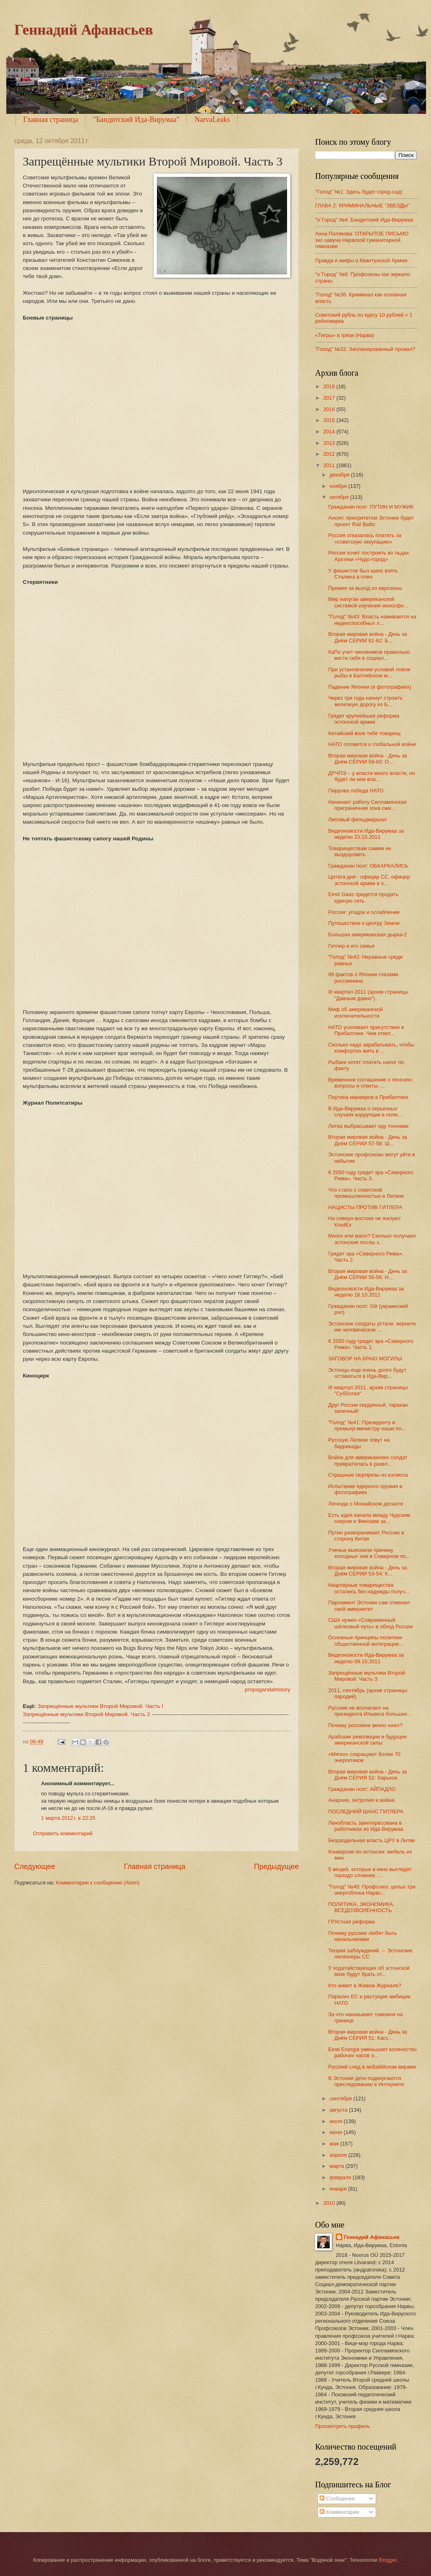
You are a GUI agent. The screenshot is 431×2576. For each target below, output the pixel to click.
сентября (341, 2098)
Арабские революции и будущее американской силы (367, 1740)
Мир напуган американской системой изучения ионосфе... (368, 602)
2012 (329, 454)
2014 (329, 432)
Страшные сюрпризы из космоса (368, 1475)
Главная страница (50, 119)
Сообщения (337, 2499)
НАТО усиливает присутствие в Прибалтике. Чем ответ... (366, 1030)
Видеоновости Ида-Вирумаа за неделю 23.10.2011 (366, 834)
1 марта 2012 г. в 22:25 (68, 1818)
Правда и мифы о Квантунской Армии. (362, 260)
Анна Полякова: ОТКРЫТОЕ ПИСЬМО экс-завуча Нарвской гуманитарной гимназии (362, 240)
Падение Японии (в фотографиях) (369, 687)
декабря (340, 475)
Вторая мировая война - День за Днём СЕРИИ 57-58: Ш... (367, 1140)
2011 (329, 465)
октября (339, 497)
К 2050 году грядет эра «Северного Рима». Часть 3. (370, 1175)
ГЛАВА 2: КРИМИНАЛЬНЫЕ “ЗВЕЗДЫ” (362, 205)
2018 (329, 386)
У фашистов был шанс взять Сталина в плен (363, 574)
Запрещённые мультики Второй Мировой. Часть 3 (366, 1676)
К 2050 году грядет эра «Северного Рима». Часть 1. (370, 1344)
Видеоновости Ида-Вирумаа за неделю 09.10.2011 (366, 1658)
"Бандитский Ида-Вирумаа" (136, 119)
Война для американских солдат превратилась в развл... (367, 1460)
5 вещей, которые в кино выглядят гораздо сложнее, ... (370, 1872)
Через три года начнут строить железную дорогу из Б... (365, 701)
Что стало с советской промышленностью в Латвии (366, 1193)
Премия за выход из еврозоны (365, 588)
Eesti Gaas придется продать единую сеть (363, 897)
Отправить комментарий (63, 1833)
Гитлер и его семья (351, 946)
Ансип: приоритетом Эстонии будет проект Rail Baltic (371, 521)
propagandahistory (267, 1689)
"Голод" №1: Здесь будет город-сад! (358, 192)
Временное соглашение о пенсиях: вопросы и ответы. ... (370, 1083)
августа (339, 2110)
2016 (329, 409)
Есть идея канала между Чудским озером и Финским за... (369, 1518)
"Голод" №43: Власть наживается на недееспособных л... (372, 620)
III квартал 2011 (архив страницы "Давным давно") (368, 995)
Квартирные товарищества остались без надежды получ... (368, 1588)
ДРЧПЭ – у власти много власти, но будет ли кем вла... (371, 776)
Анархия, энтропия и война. (362, 1800)
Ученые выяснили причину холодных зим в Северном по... (369, 1553)
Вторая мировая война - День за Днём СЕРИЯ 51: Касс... (367, 2035)
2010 (329, 2203)
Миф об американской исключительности (355, 1012)
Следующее (34, 1866)
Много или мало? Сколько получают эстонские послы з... (372, 1239)
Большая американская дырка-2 (367, 934)
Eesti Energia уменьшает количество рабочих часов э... (372, 2052)
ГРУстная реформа (351, 1922)
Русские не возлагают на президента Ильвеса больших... (369, 1711)
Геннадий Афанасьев (83, 30)
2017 (329, 398)
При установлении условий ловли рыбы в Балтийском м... (369, 672)
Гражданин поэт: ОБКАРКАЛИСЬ (368, 866)
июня (336, 2132)
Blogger (388, 2560)
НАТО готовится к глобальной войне (372, 744)
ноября (338, 486)
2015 (329, 420)
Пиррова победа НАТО (355, 791)
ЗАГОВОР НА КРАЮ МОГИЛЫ (365, 1358)
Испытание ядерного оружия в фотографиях (365, 1489)
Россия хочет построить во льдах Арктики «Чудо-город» (368, 556)
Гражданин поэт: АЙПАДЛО (362, 1789)
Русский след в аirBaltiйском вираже (372, 2067)
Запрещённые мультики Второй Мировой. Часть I (100, 1706)
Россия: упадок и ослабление (364, 912)
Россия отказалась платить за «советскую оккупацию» (364, 538)
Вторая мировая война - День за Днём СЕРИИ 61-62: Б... (367, 637)
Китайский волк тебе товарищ (364, 733)
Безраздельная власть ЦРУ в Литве (371, 1840)
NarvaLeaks (212, 119)
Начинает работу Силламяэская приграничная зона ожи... (367, 805)
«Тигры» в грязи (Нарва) (344, 335)
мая (334, 2144)
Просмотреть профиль (342, 2426)
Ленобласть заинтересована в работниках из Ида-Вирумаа (365, 1826)
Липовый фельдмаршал (357, 819)
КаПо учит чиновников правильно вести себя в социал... (369, 655)
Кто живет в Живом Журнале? (364, 1985)
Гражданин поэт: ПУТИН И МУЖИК (371, 507)
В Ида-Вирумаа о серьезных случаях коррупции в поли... (365, 1111)
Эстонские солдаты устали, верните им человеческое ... (372, 1327)
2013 (329, 443)
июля (336, 2121)
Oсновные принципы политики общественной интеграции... (365, 1640)
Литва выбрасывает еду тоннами (368, 1126)
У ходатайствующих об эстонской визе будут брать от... (368, 1971)
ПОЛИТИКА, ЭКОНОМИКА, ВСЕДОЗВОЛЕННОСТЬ (361, 1907)
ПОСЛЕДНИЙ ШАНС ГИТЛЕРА (365, 1811)
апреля (338, 2155)
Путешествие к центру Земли (363, 923)
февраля (341, 2177)
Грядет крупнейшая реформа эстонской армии (363, 719)
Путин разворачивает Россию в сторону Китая (366, 1536)
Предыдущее (276, 1866)
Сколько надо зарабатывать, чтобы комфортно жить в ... (371, 1048)
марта (337, 2166)
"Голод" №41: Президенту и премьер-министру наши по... (366, 1425)
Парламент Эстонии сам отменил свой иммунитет (369, 1605)
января (338, 2189)
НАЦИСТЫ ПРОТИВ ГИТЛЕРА (365, 1207)
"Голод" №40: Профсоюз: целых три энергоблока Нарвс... (372, 1890)
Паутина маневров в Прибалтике (368, 1097)
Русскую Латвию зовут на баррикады (359, 1443)
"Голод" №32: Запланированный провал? (365, 349)
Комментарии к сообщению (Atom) (97, 1883)
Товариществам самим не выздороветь (359, 851)
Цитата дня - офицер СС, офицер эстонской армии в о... (369, 880)
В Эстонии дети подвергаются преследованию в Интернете (366, 2081)
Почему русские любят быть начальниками (362, 1936)
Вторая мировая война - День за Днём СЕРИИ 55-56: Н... (367, 1274)
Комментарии (339, 2512)
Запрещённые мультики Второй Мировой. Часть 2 (86, 1714)
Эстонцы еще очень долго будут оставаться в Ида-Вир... (367, 1373)
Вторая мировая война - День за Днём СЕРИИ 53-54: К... (367, 1570)
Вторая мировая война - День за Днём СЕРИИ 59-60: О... (367, 759)
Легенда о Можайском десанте (365, 1504)
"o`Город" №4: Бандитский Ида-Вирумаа (364, 220)
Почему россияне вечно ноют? (365, 1725)
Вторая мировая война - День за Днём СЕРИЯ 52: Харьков (367, 1775)
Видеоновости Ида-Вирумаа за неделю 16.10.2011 (366, 1292)
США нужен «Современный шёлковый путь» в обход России (370, 1623)
